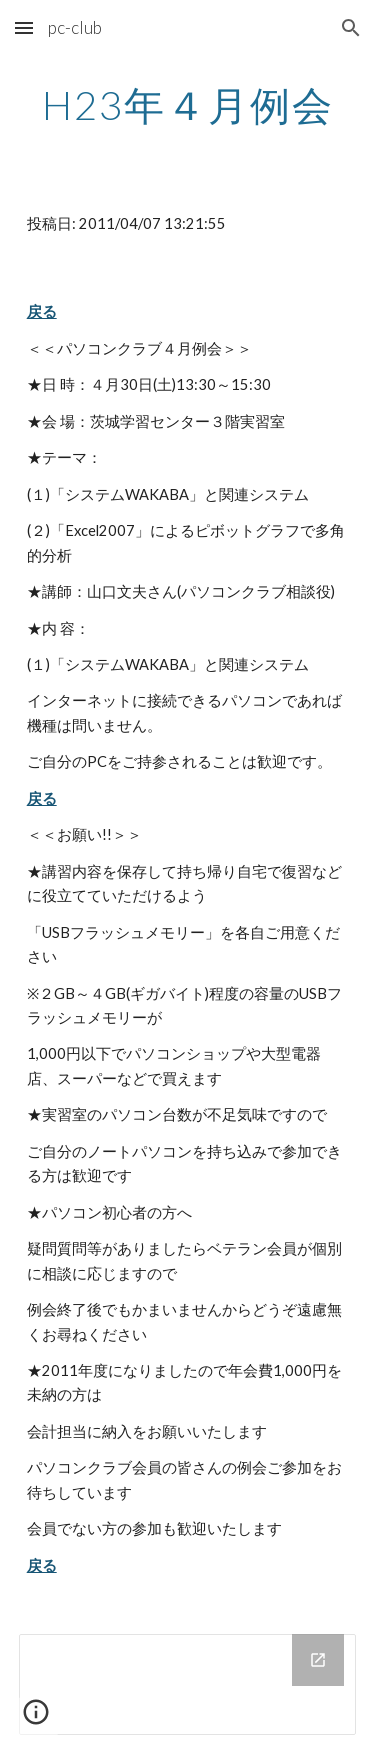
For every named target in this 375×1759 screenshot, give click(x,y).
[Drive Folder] (188, 1684)
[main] (188, 105)
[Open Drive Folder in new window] (318, 1660)
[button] (24, 27)
